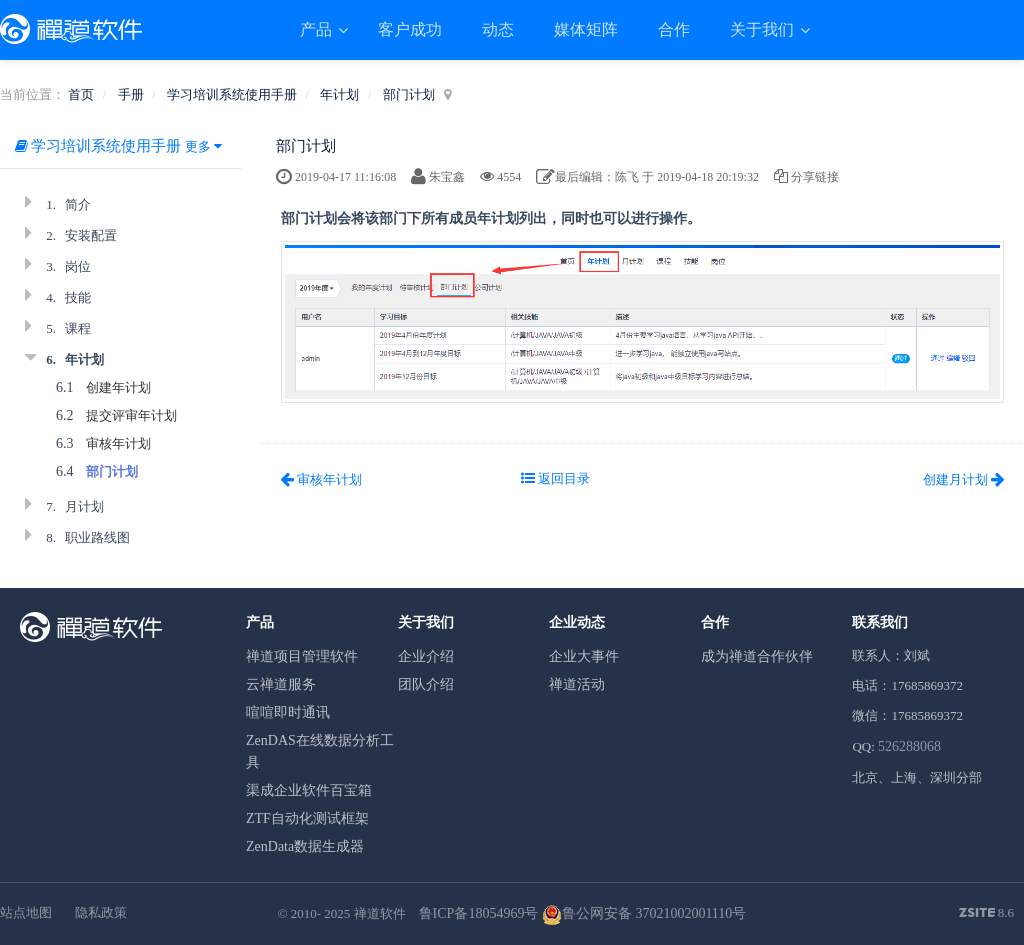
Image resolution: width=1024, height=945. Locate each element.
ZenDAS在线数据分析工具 (320, 751)
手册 (131, 94)
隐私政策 (101, 912)
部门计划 (409, 94)
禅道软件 (380, 913)
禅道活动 (577, 684)
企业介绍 (426, 656)
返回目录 (555, 478)
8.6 (987, 914)
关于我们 (764, 29)
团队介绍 (426, 684)
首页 (81, 94)
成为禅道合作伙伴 (757, 656)
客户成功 (410, 29)
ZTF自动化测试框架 (307, 818)
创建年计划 (118, 387)
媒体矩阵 (586, 29)
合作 (674, 29)
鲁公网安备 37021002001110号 (644, 913)
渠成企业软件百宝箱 (309, 790)
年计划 (339, 94)
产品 (318, 29)
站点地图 (26, 912)
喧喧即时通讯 (288, 712)
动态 (498, 29)
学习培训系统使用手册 (232, 94)
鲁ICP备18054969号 (479, 913)
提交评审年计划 (131, 415)
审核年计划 (118, 443)
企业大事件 (584, 656)
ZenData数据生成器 (305, 846)
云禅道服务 (281, 684)
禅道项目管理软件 (302, 656)
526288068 (909, 746)
